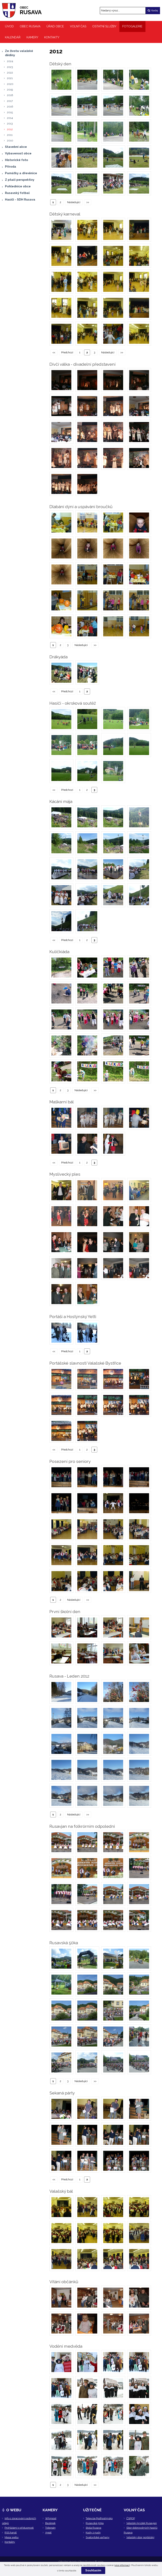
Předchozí (67, 352)
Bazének (50, 2523)
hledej (153, 10)
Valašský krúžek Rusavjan (141, 2523)
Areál (48, 2532)
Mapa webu (12, 2537)
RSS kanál (11, 2532)
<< (53, 352)
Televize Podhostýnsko (99, 2518)
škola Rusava (93, 2527)
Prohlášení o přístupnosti (19, 2527)
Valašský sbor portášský (140, 2537)
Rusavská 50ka (95, 2523)
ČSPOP (130, 2518)
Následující (73, 202)
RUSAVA (31, 11)
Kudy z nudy (93, 2532)
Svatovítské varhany (97, 2537)
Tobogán (50, 2527)
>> (87, 202)
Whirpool (50, 2518)
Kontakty (10, 2541)
